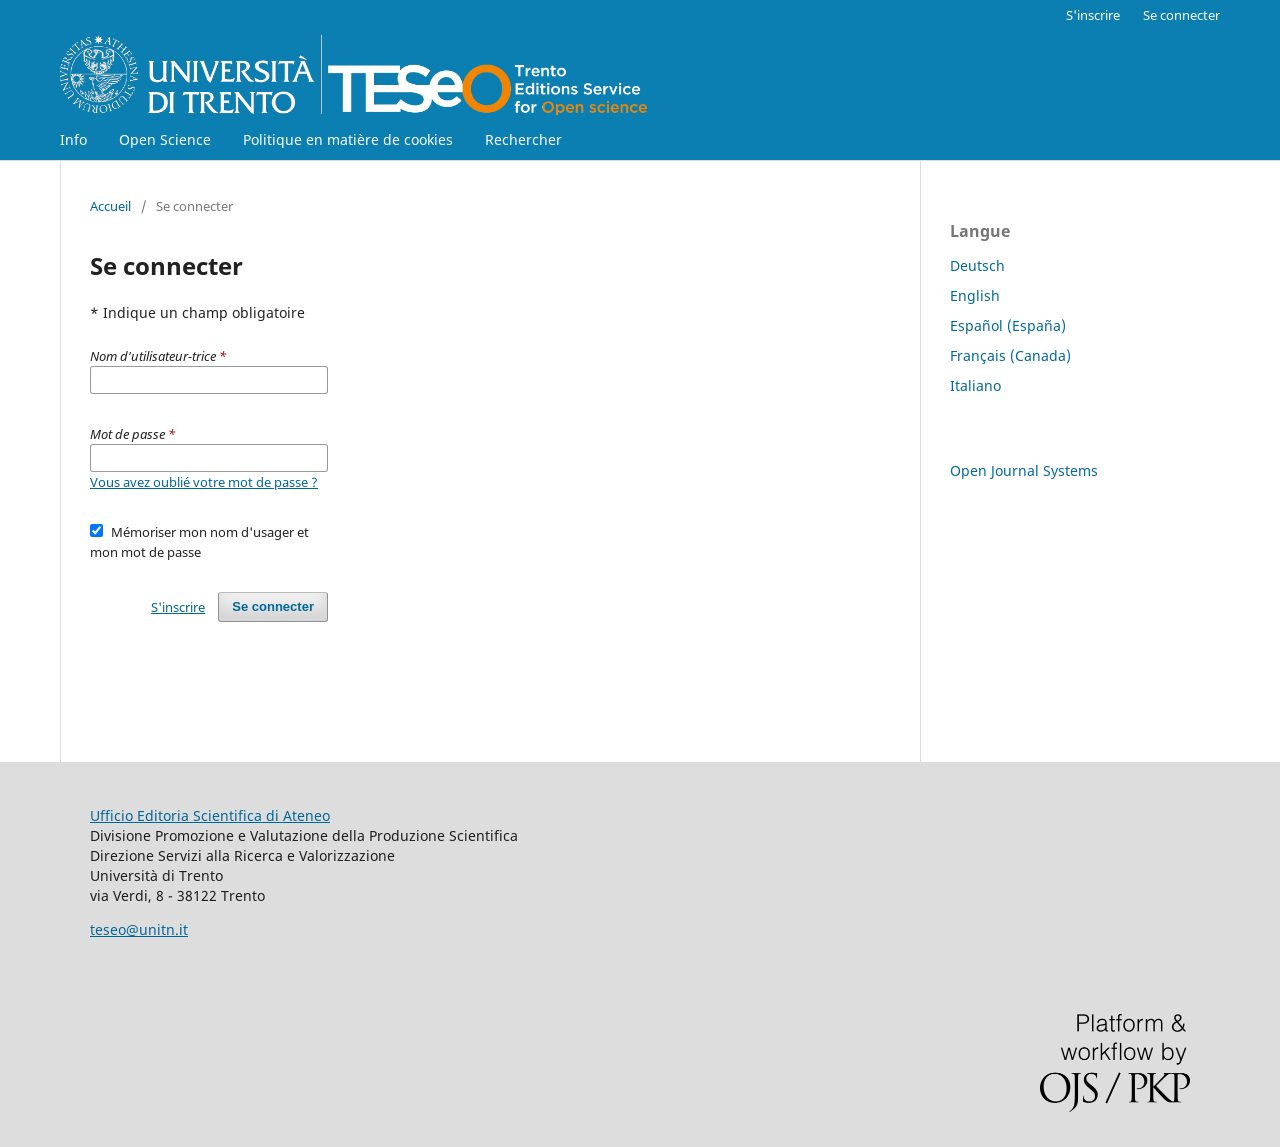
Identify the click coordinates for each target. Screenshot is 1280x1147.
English (975, 295)
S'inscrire (1093, 15)
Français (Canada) (1010, 355)
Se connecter (1181, 15)
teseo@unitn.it (139, 929)
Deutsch (977, 265)
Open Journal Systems (1024, 470)
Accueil (110, 206)
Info (73, 139)
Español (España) (1008, 325)
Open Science (165, 139)
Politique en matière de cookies (348, 139)
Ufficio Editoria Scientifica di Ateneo (210, 815)
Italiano (975, 385)
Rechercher (523, 139)
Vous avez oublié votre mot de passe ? (204, 482)
